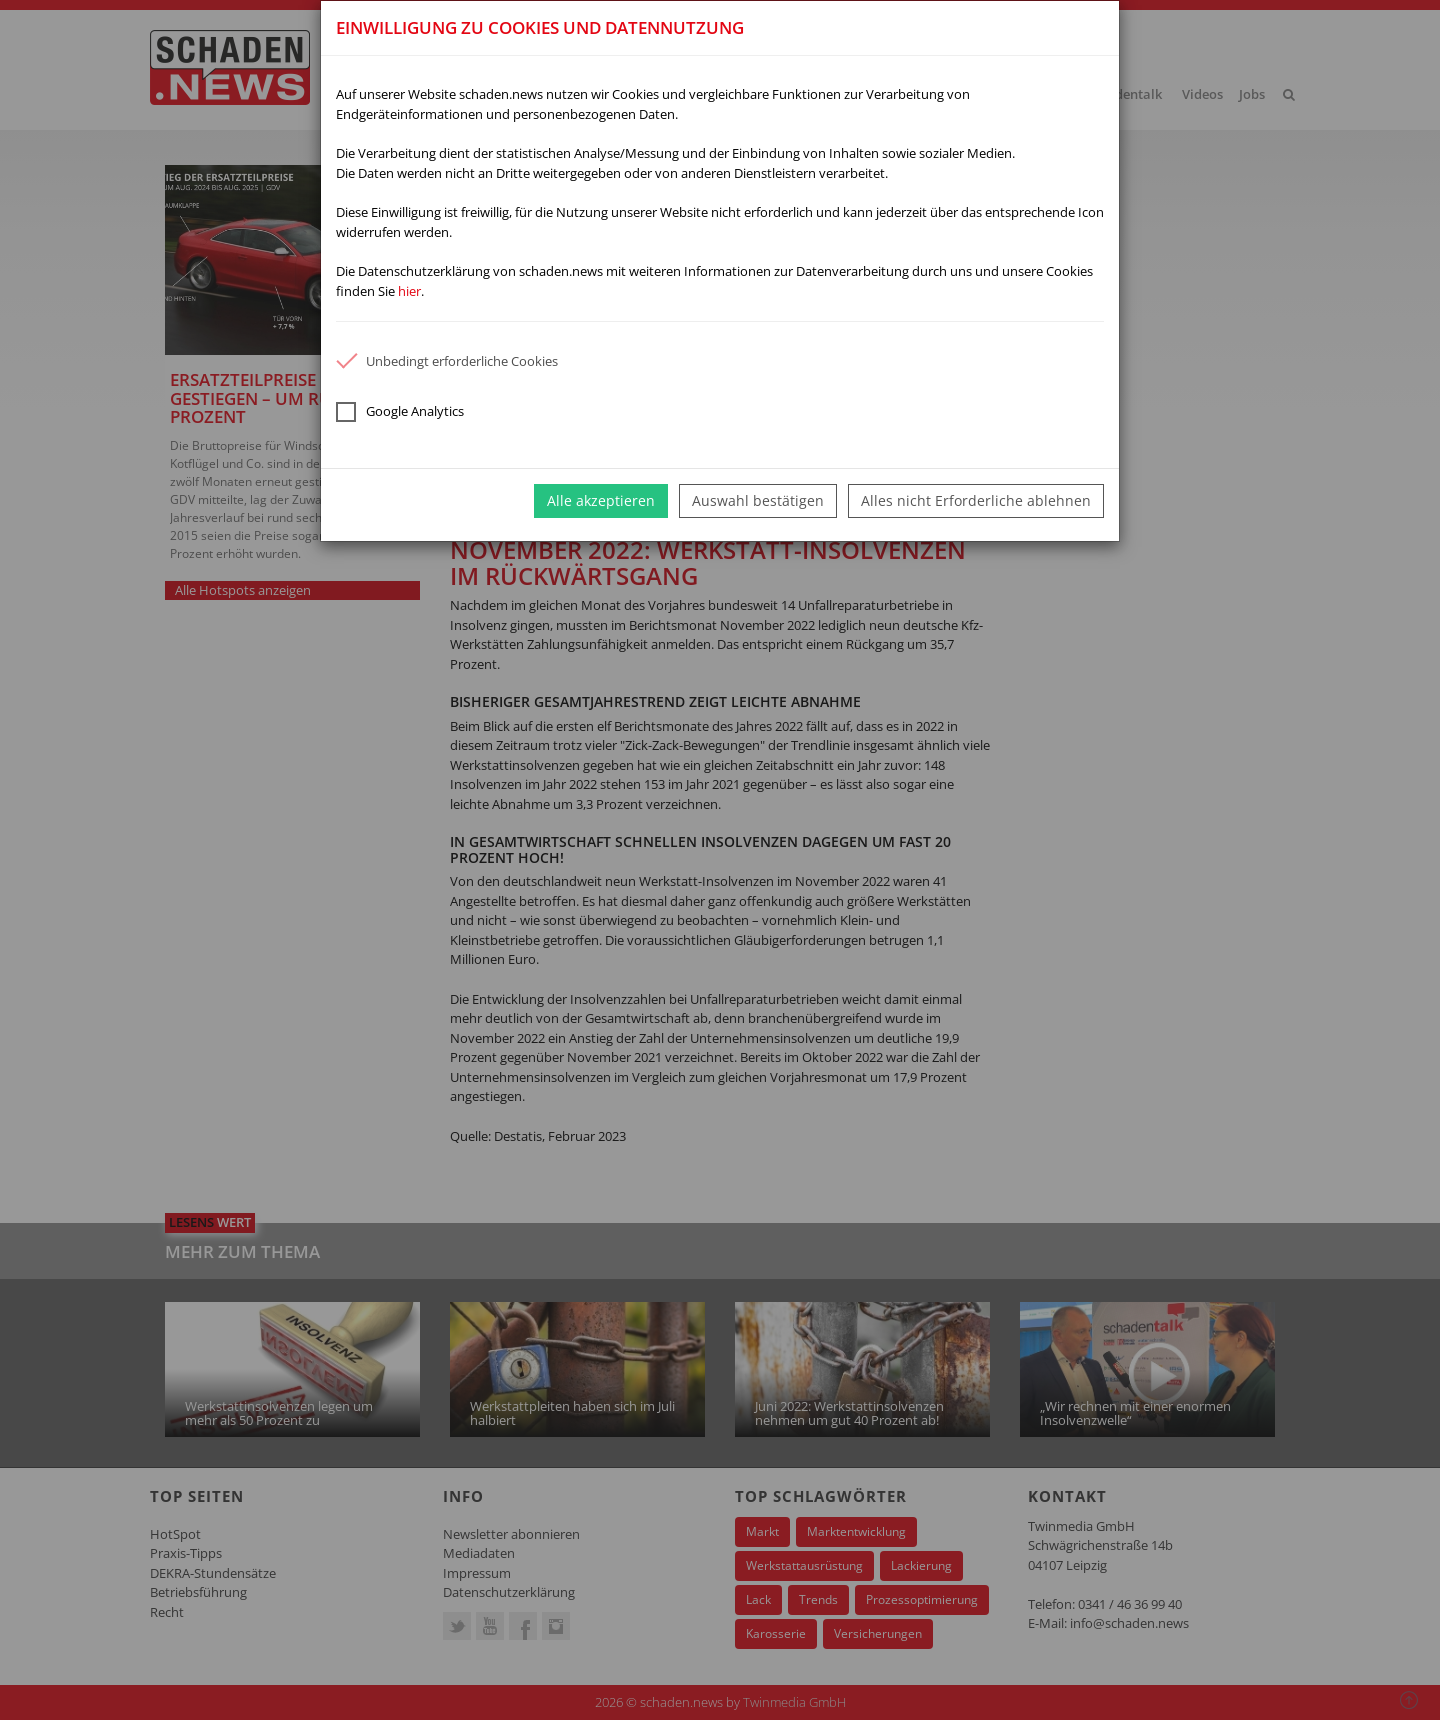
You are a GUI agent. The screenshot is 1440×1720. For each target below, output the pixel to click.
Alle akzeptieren (601, 500)
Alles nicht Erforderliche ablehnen (976, 500)
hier (409, 291)
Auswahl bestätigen (758, 500)
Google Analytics (400, 412)
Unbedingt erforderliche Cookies (447, 361)
